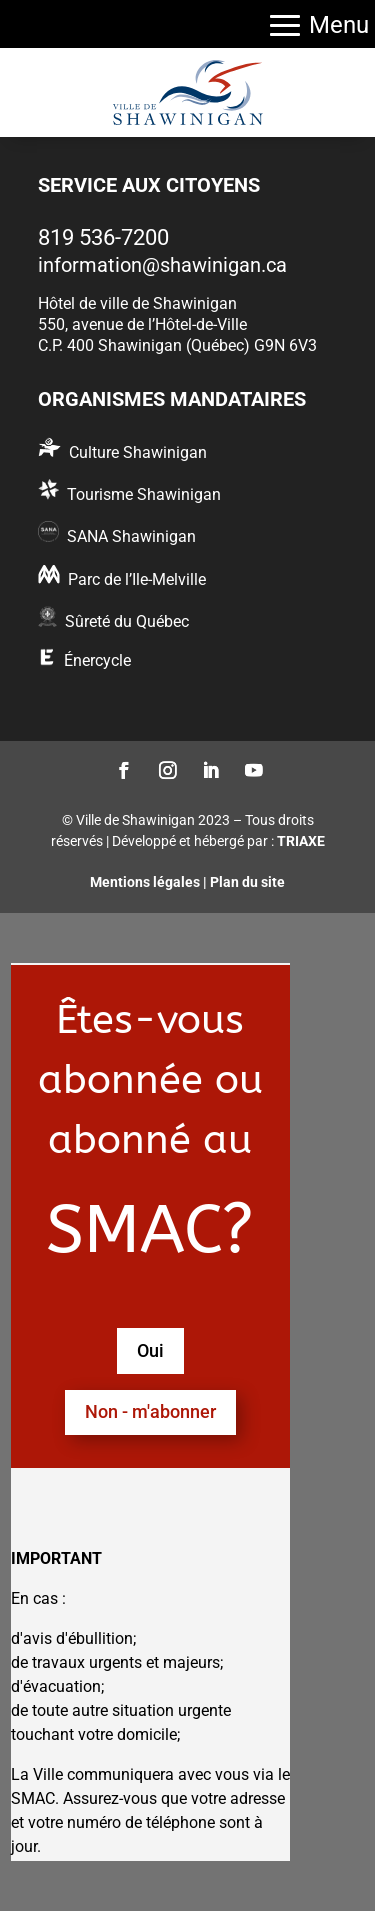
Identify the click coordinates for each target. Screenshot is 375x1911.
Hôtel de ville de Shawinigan (137, 303)
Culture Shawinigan (138, 452)
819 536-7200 (103, 237)
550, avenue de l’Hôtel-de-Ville (142, 324)
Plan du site (247, 882)
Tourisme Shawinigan (144, 494)
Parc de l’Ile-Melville (137, 579)
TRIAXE (301, 841)
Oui (150, 1350)
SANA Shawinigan (131, 536)
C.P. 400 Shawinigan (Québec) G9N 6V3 (177, 345)
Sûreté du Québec (127, 621)
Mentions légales (145, 882)
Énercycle (97, 660)
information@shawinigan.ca (162, 265)
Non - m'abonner (150, 1411)
